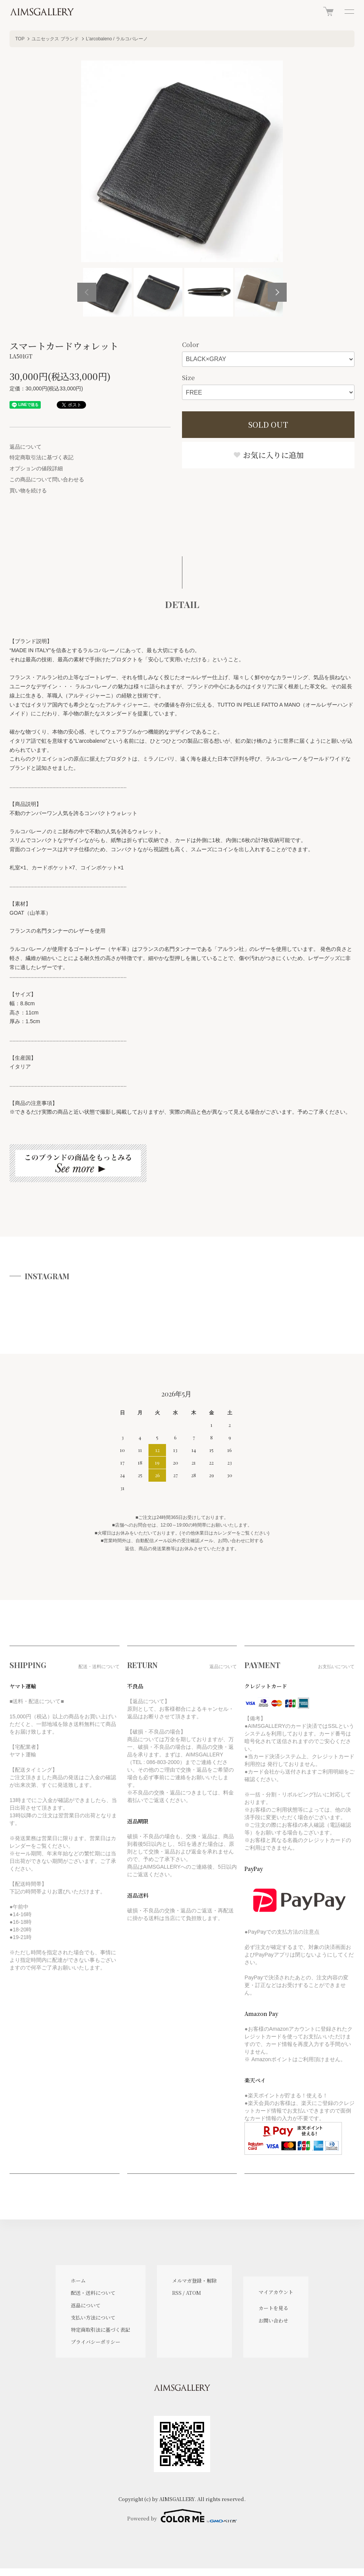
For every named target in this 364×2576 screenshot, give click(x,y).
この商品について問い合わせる (47, 479)
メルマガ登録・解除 (194, 2280)
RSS (177, 2292)
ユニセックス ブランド (55, 38)
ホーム (78, 2280)
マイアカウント (276, 2292)
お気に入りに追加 (268, 454)
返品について (26, 447)
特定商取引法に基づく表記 (41, 457)
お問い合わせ (273, 2320)
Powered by (182, 2516)
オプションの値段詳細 (36, 468)
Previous (86, 292)
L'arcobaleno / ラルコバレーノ (117, 38)
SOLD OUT (268, 424)
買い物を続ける (28, 490)
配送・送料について (93, 2292)
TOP (19, 38)
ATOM (193, 2292)
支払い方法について (93, 2317)
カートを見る (273, 2308)
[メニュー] (348, 11)
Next (277, 292)
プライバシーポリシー (95, 2341)
